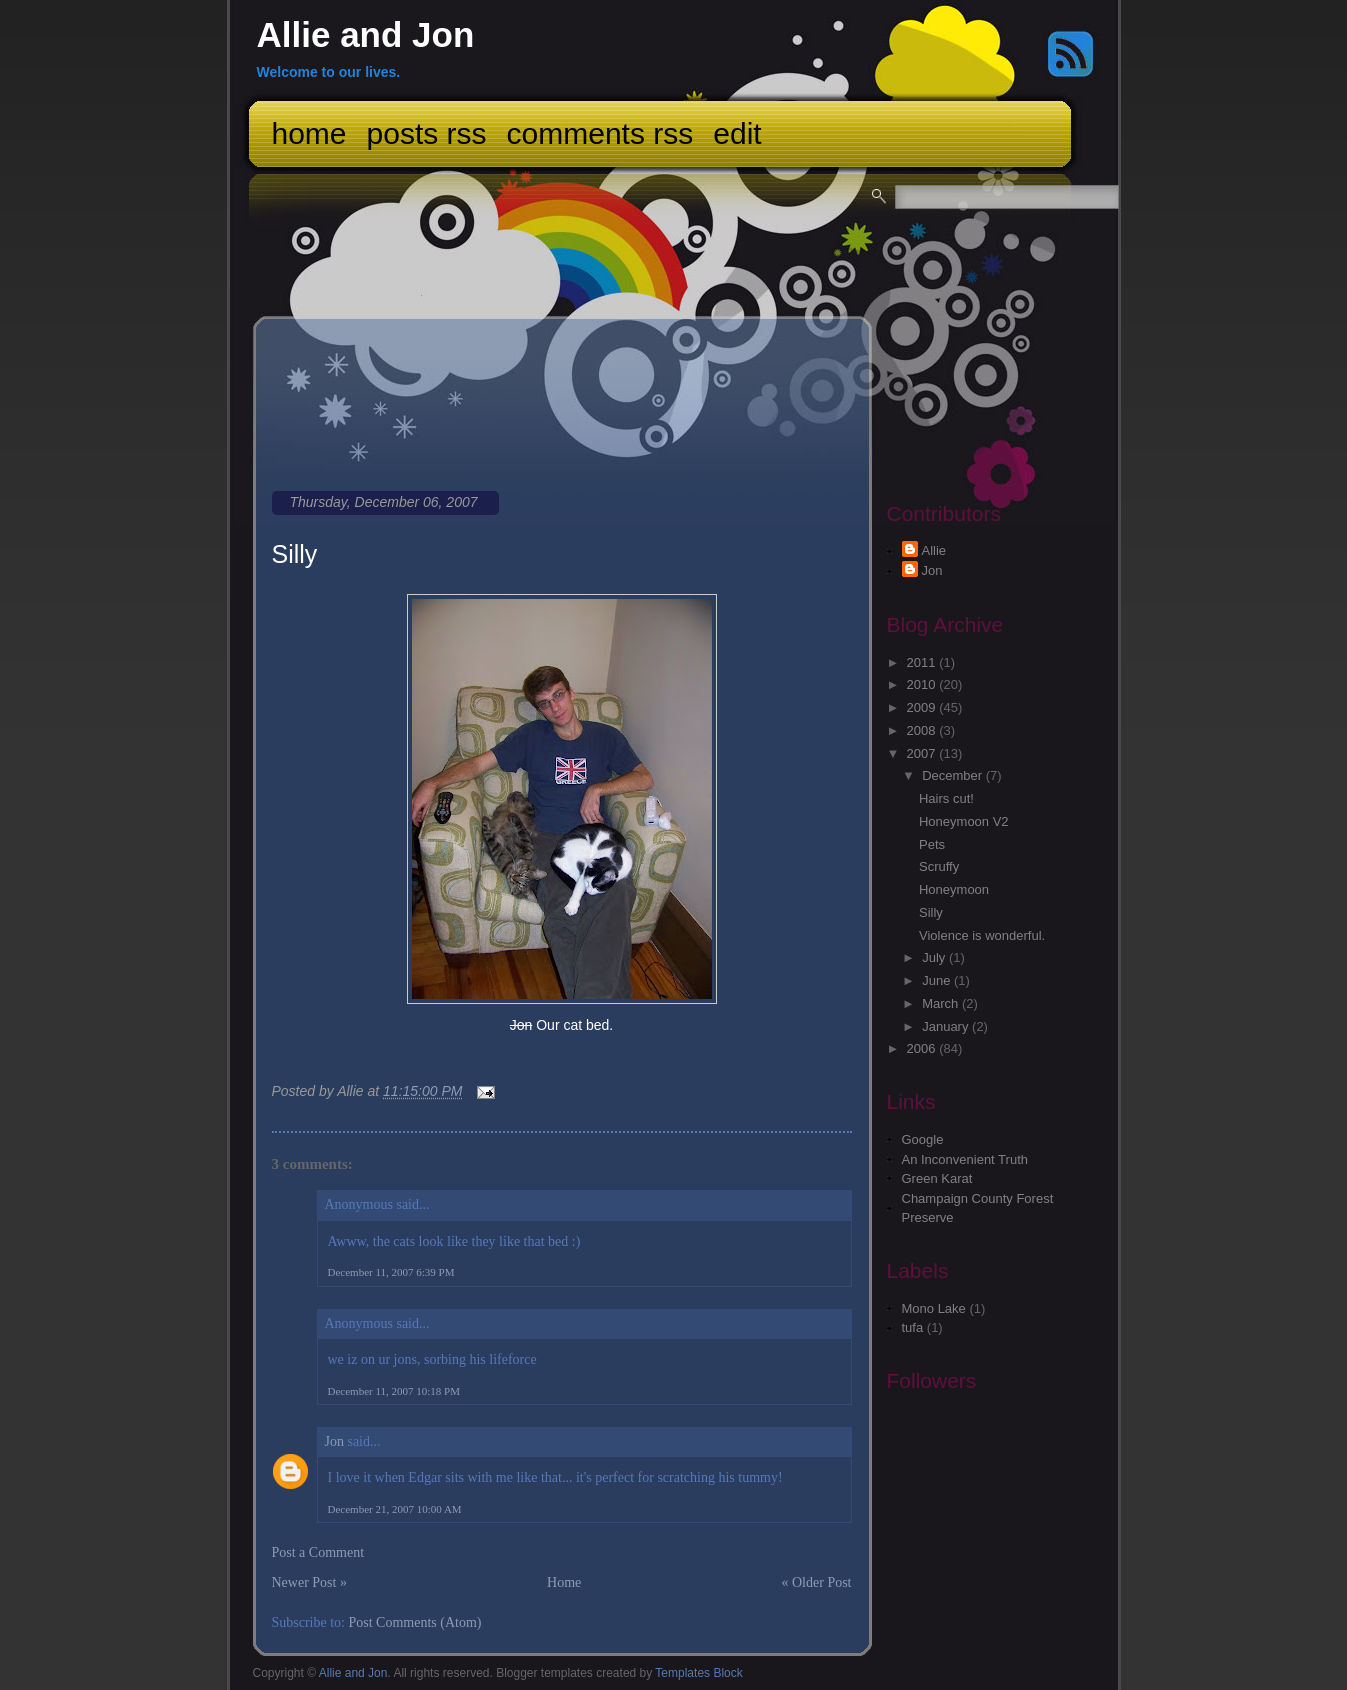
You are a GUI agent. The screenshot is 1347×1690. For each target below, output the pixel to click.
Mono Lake (934, 1308)
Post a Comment (318, 1552)
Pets (932, 844)
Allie (934, 550)
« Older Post (817, 1582)
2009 (923, 707)
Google (923, 1139)
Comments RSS (600, 133)
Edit (737, 133)
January (947, 1026)
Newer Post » (309, 1582)
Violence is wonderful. (982, 935)
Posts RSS (427, 133)
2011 (923, 662)
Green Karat (937, 1178)
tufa (913, 1327)
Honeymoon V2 (964, 821)
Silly (295, 554)
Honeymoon (954, 889)
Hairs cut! (946, 798)
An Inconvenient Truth (965, 1159)
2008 (923, 730)
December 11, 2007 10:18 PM (394, 1391)
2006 (923, 1048)
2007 (923, 753)
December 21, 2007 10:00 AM (395, 1509)
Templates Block (698, 1673)
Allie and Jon (366, 34)
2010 (923, 684)
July (935, 957)
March (942, 1003)
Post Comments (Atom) (415, 1622)
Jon (334, 1441)
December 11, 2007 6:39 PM (391, 1272)
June (938, 980)
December (954, 775)
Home (309, 133)
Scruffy (939, 866)
